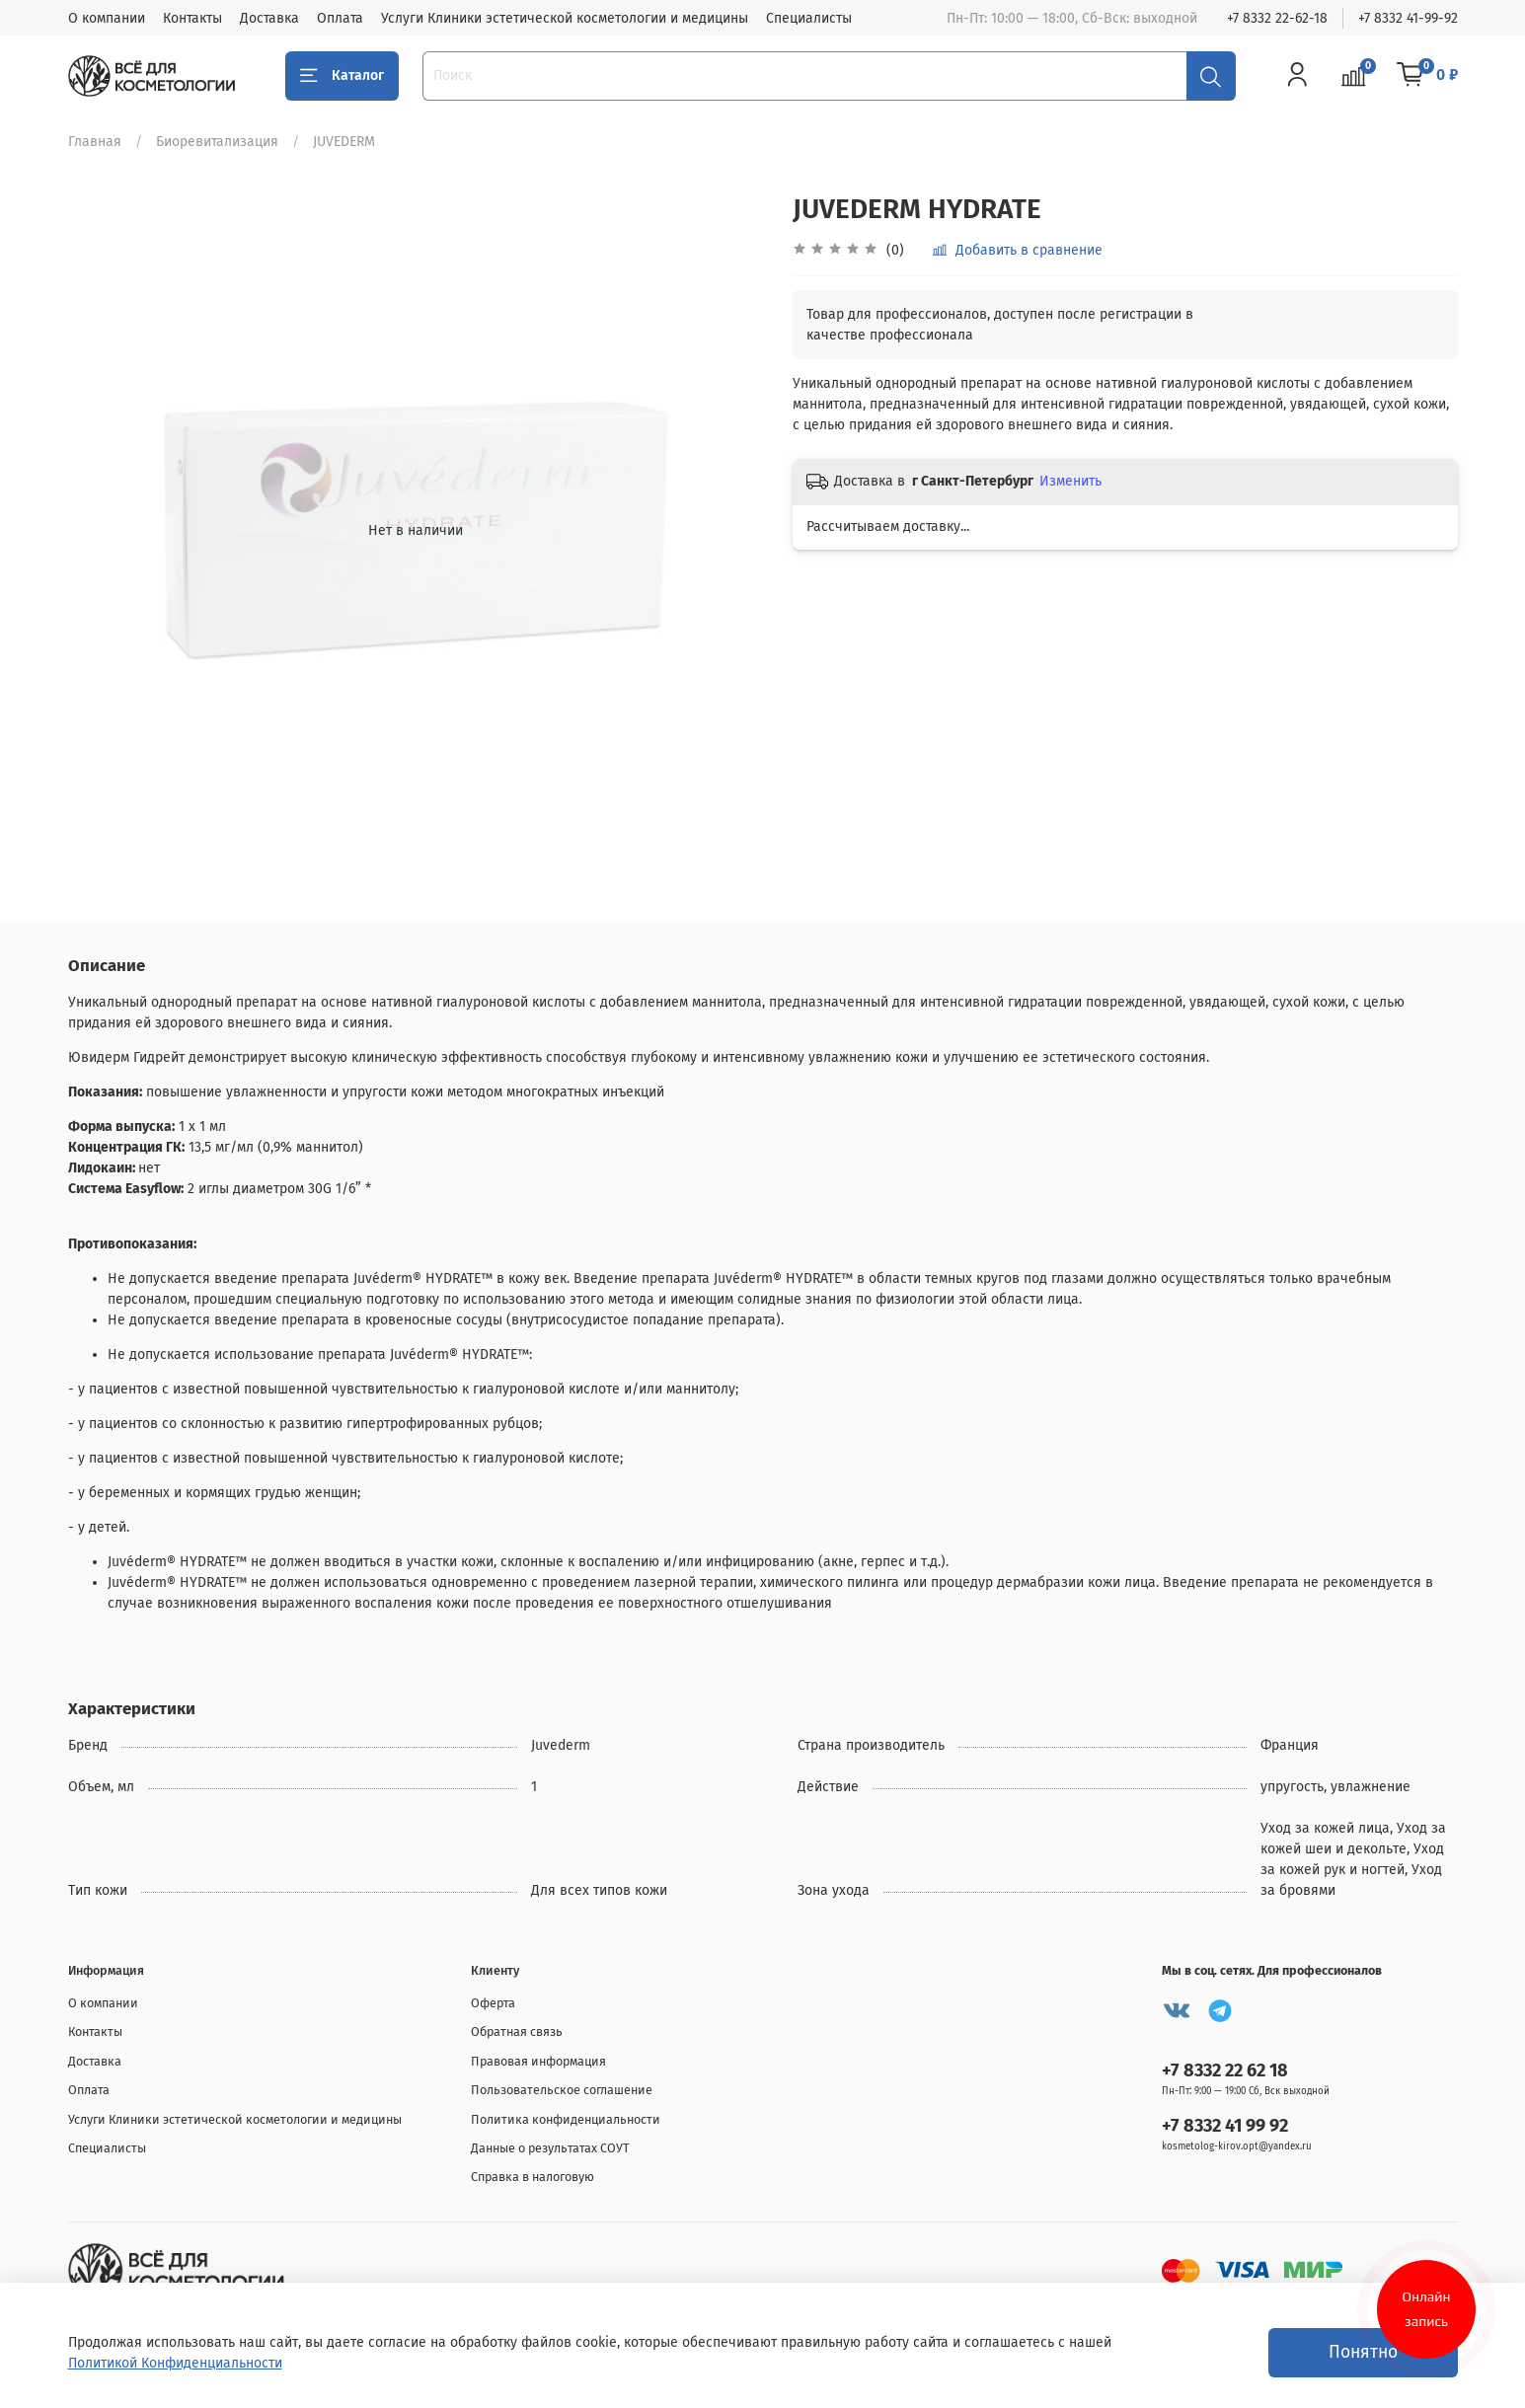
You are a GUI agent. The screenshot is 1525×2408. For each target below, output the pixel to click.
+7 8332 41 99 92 (1225, 2126)
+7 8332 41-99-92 (1408, 18)
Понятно (1363, 2352)
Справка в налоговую (532, 2176)
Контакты (192, 18)
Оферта (493, 2002)
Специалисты (809, 18)
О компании (106, 18)
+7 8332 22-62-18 (1277, 18)
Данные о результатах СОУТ (550, 2148)
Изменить (1070, 481)
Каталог (342, 76)
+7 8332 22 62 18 (1225, 2070)
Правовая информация (538, 2061)
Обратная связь (517, 2031)
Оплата (340, 18)
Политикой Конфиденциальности (175, 2363)
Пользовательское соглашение (561, 2089)
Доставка (269, 18)
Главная (94, 141)
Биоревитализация (217, 141)
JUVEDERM (344, 141)
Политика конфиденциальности (565, 2119)
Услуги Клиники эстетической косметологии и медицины (564, 18)
